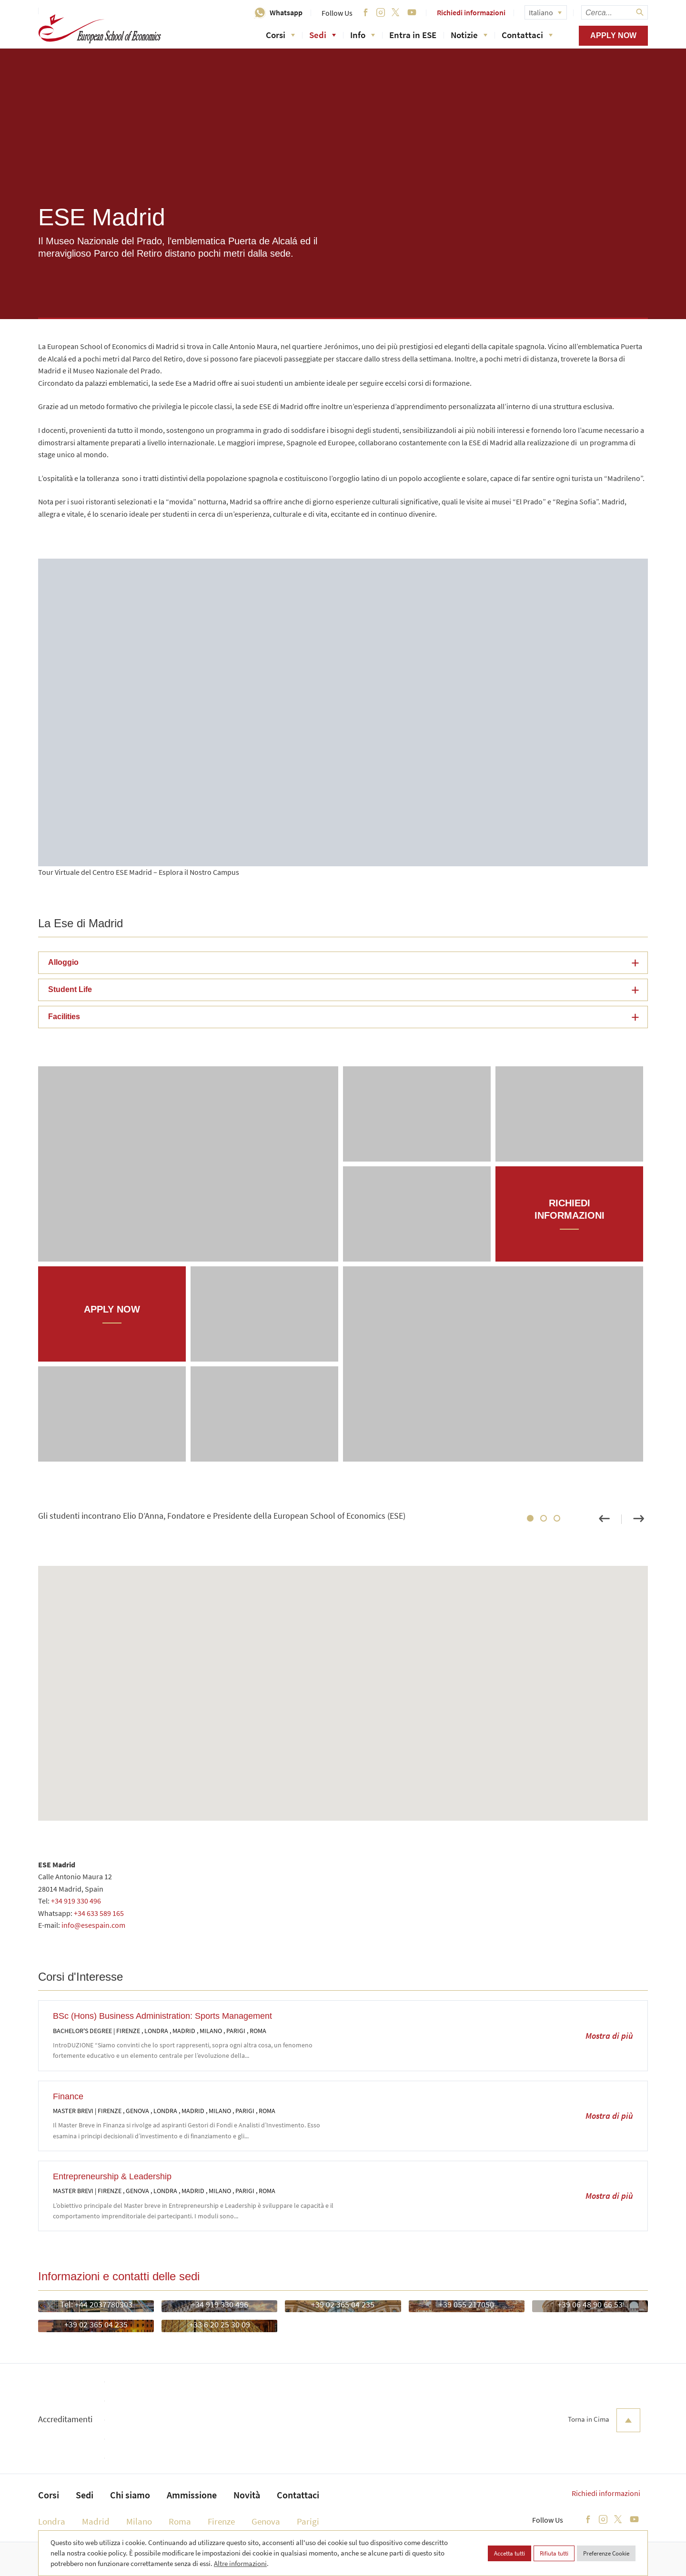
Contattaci (527, 34)
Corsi (280, 34)
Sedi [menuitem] (84, 2495)
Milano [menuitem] (139, 2521)
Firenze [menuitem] (221, 2521)
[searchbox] (614, 12)
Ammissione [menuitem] (192, 2495)
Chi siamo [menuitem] (130, 2495)
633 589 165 (105, 1913)
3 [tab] (557, 1518)
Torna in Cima (604, 2420)
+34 (80, 1913)
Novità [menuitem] (246, 2495)
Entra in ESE (412, 34)
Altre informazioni (240, 2563)
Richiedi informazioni (471, 12)
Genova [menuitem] (266, 2521)
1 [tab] (530, 1518)
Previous (604, 1519)
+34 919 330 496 (76, 1900)
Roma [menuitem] (180, 2521)
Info (362, 34)
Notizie (469, 34)
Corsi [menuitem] (48, 2495)
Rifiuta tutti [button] (554, 2553)
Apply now (613, 35)
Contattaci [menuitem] (298, 2495)
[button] (343, 963)
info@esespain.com (93, 1925)
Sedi (322, 34)
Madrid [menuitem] (96, 2521)
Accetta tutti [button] (509, 2553)
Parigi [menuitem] (308, 2521)
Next (638, 1519)
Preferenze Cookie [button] (606, 2553)
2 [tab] (543, 1518)
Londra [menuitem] (51, 2521)
